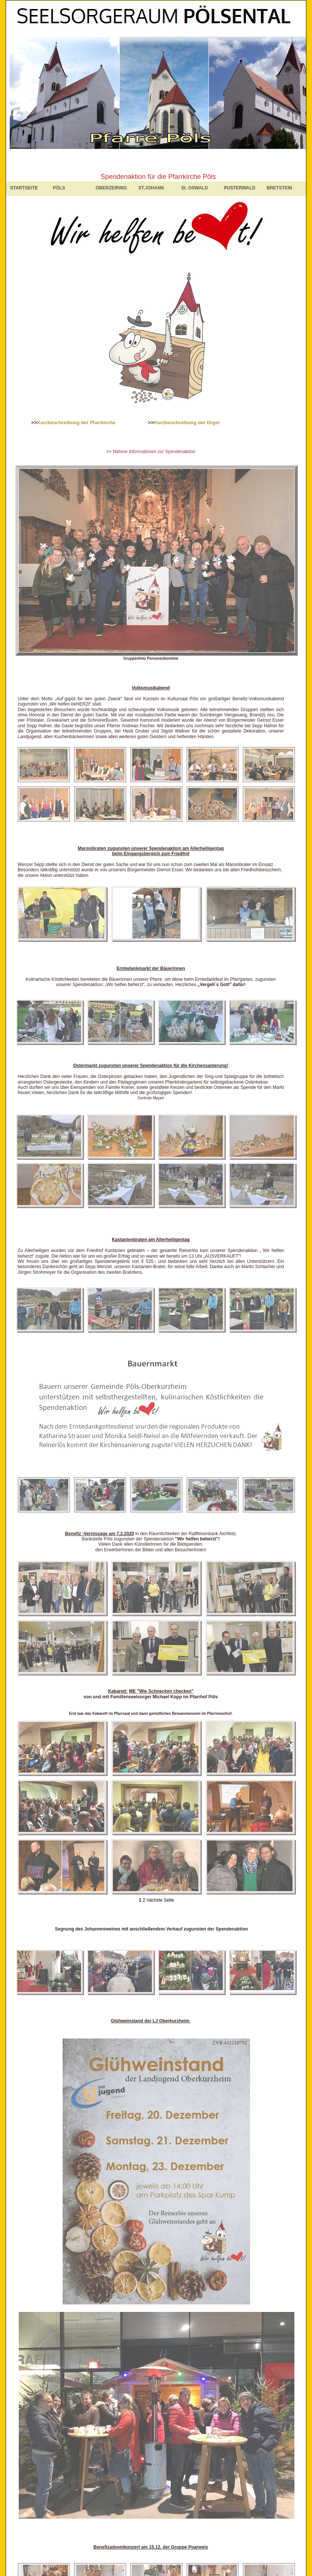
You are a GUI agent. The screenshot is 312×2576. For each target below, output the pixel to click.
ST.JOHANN (151, 188)
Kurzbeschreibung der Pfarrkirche (76, 422)
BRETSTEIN (279, 188)
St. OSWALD (194, 188)
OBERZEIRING (111, 188)
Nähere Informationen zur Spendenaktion (154, 451)
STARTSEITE (24, 188)
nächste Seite (160, 1900)
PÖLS (59, 188)
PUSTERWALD (239, 188)
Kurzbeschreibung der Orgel (186, 422)
